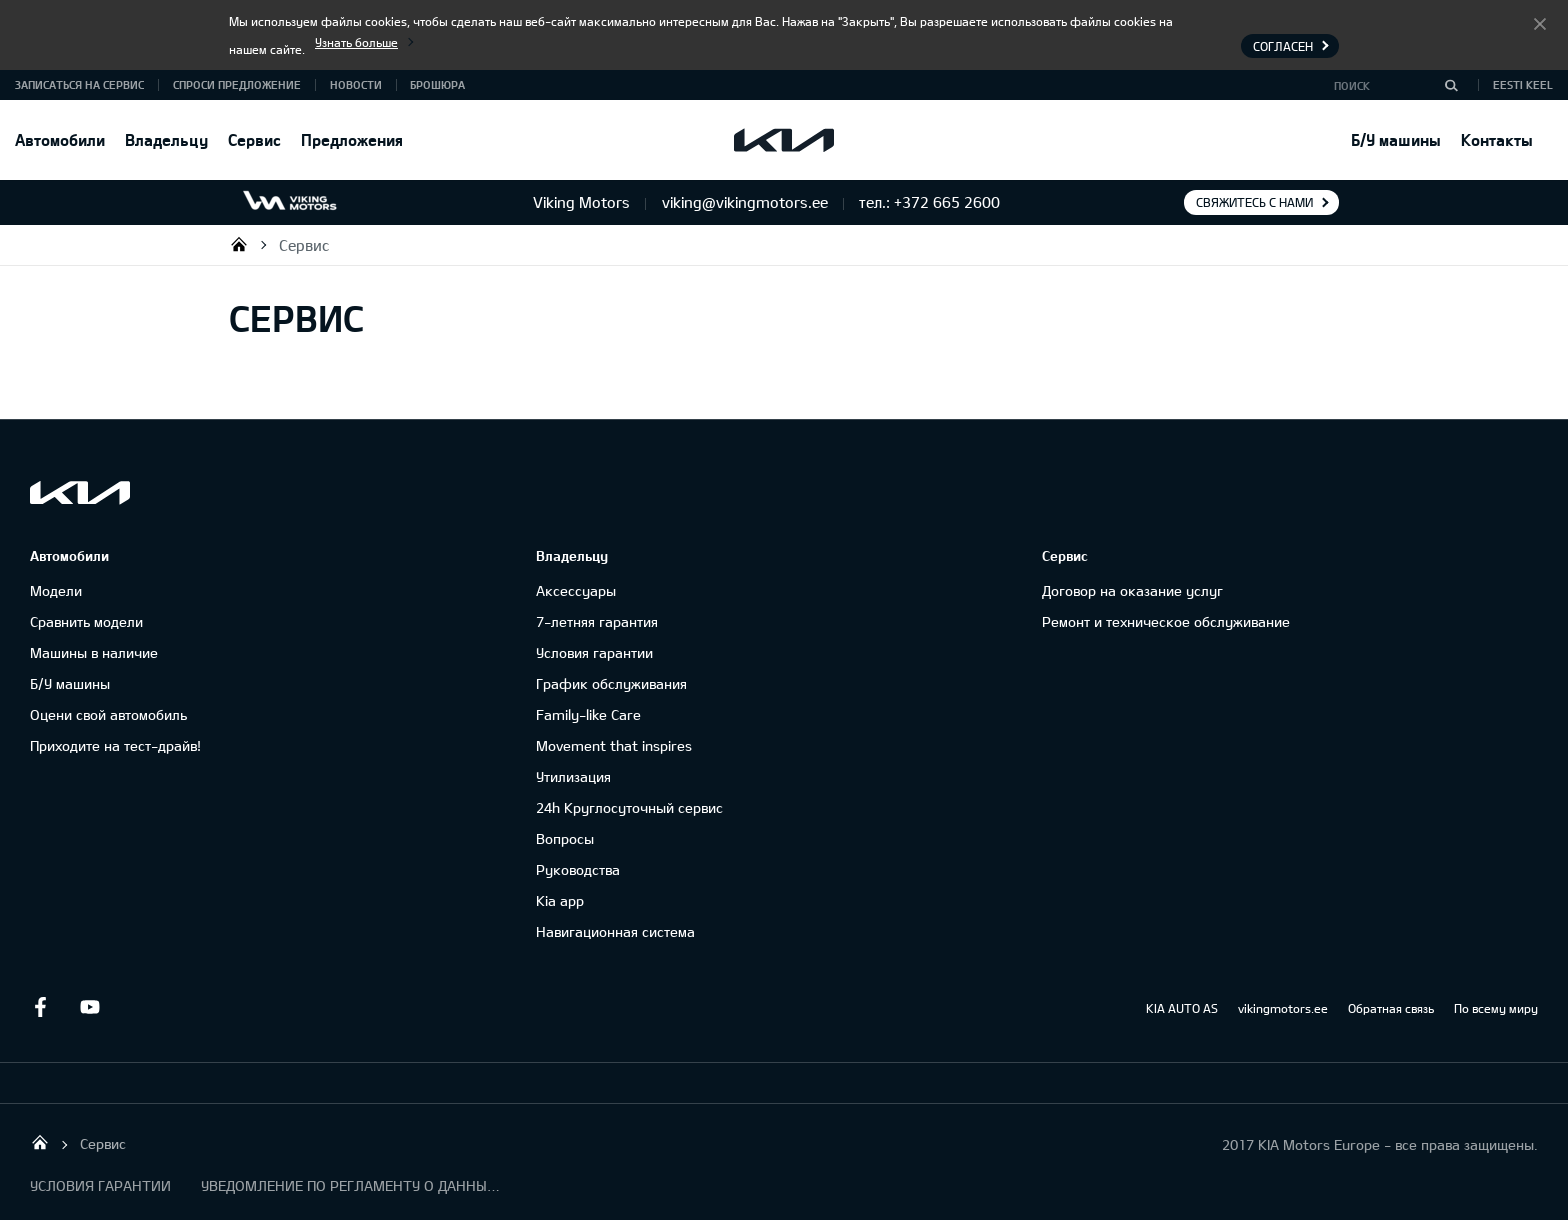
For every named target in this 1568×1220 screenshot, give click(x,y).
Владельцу (166, 139)
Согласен (1540, 23)
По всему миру (1496, 1008)
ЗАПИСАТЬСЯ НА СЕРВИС (79, 84)
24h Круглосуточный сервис (629, 807)
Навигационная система (615, 931)
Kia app (560, 900)
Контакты (1497, 139)
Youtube (90, 1007)
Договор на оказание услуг (1132, 590)
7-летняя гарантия (597, 621)
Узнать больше (356, 42)
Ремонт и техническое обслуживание (1166, 621)
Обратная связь (1391, 1008)
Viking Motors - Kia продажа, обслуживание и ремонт (239, 244)
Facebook (40, 1007)
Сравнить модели (86, 621)
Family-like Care (588, 714)
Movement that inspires (614, 745)
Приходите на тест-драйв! (115, 745)
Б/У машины (1396, 139)
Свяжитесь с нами (1254, 202)
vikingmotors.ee (1283, 1008)
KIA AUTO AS (1182, 1008)
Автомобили (60, 139)
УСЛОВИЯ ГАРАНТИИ (100, 1185)
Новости (356, 84)
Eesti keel (1523, 84)
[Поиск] (1451, 85)
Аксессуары (576, 590)
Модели (56, 590)
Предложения (352, 139)
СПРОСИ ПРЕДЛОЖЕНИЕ (237, 84)
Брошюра (437, 84)
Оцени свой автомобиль (108, 714)
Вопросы (565, 838)
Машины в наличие (94, 652)
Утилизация (573, 776)
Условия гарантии (594, 652)
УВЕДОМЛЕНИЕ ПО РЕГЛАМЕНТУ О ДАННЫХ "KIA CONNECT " (351, 1185)
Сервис (254, 139)
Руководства (578, 869)
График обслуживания (611, 683)
